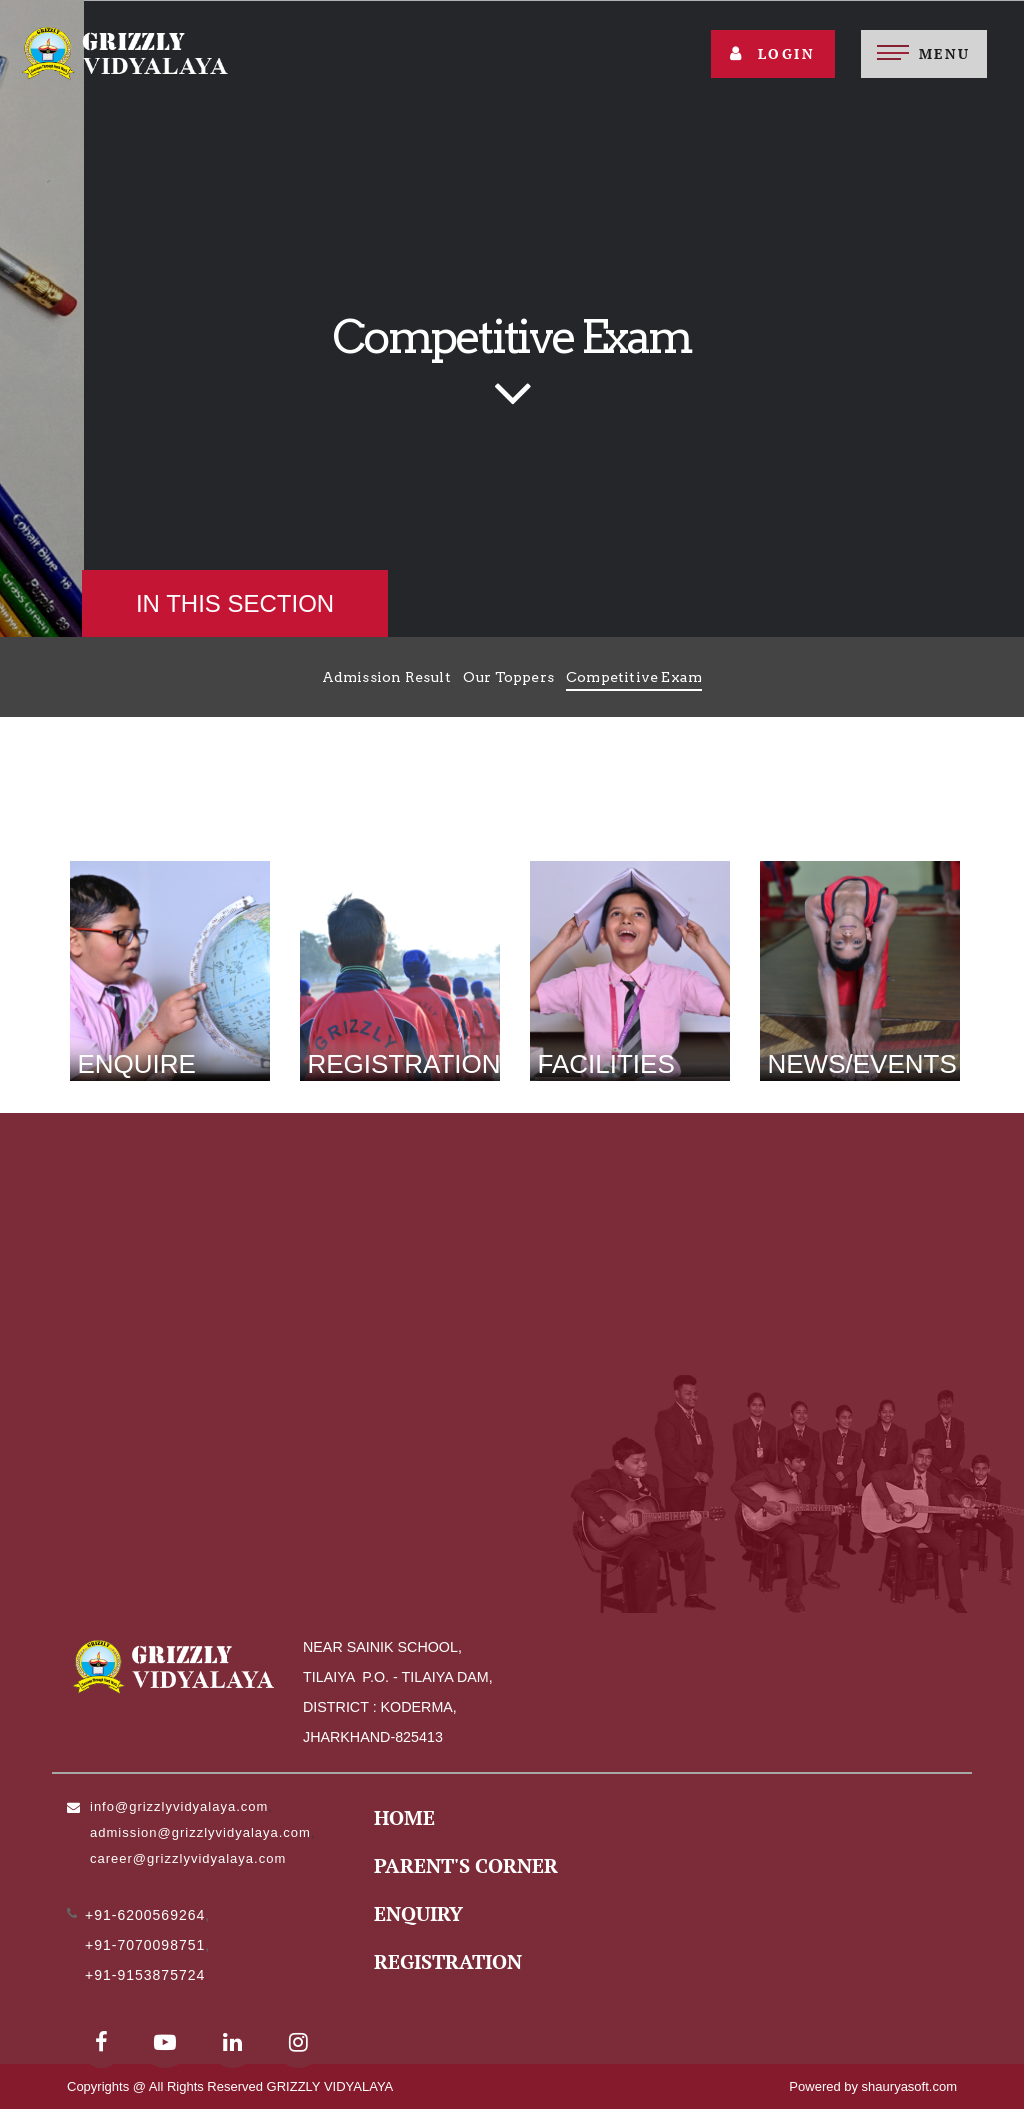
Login (772, 53)
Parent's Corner (466, 1865)
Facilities (606, 1064)
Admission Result (386, 677)
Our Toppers (508, 677)
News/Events (862, 1064)
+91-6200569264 (145, 1915)
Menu (945, 53)
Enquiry (418, 1913)
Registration (404, 1064)
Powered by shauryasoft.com (873, 2086)
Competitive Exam (634, 677)
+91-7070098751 (145, 1945)
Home (404, 1817)
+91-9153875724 (145, 1975)
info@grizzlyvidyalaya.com (179, 1806)
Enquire (137, 1064)
